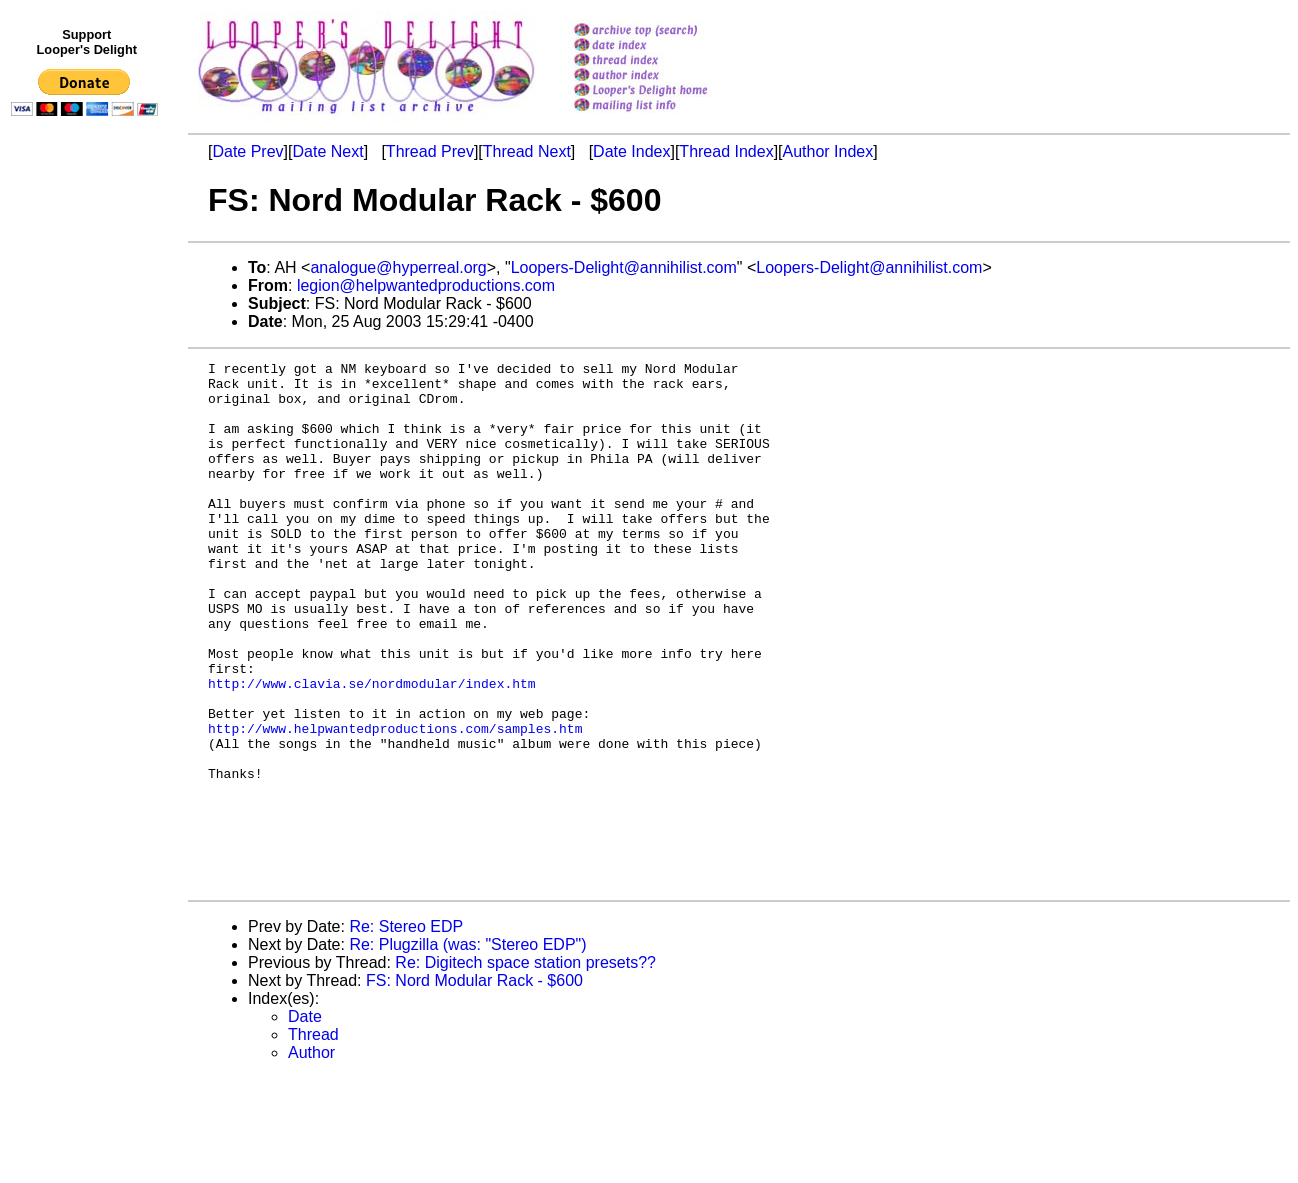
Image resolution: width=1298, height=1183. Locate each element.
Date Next (327, 151)
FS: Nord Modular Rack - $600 (474, 1085)
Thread (313, 1139)
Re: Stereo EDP (406, 1031)
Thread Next (527, 151)
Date (305, 1121)
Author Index (828, 151)
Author (311, 1157)
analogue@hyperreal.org (398, 267)
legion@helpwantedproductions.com (426, 285)
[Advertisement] (88, 537)
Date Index (631, 151)
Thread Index (726, 151)
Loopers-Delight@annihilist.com (624, 267)
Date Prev (247, 151)
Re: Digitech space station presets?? (525, 1067)
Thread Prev (430, 151)
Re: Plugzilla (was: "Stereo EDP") (467, 1049)
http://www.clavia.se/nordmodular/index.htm (372, 749)
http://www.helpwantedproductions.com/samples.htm (395, 803)
